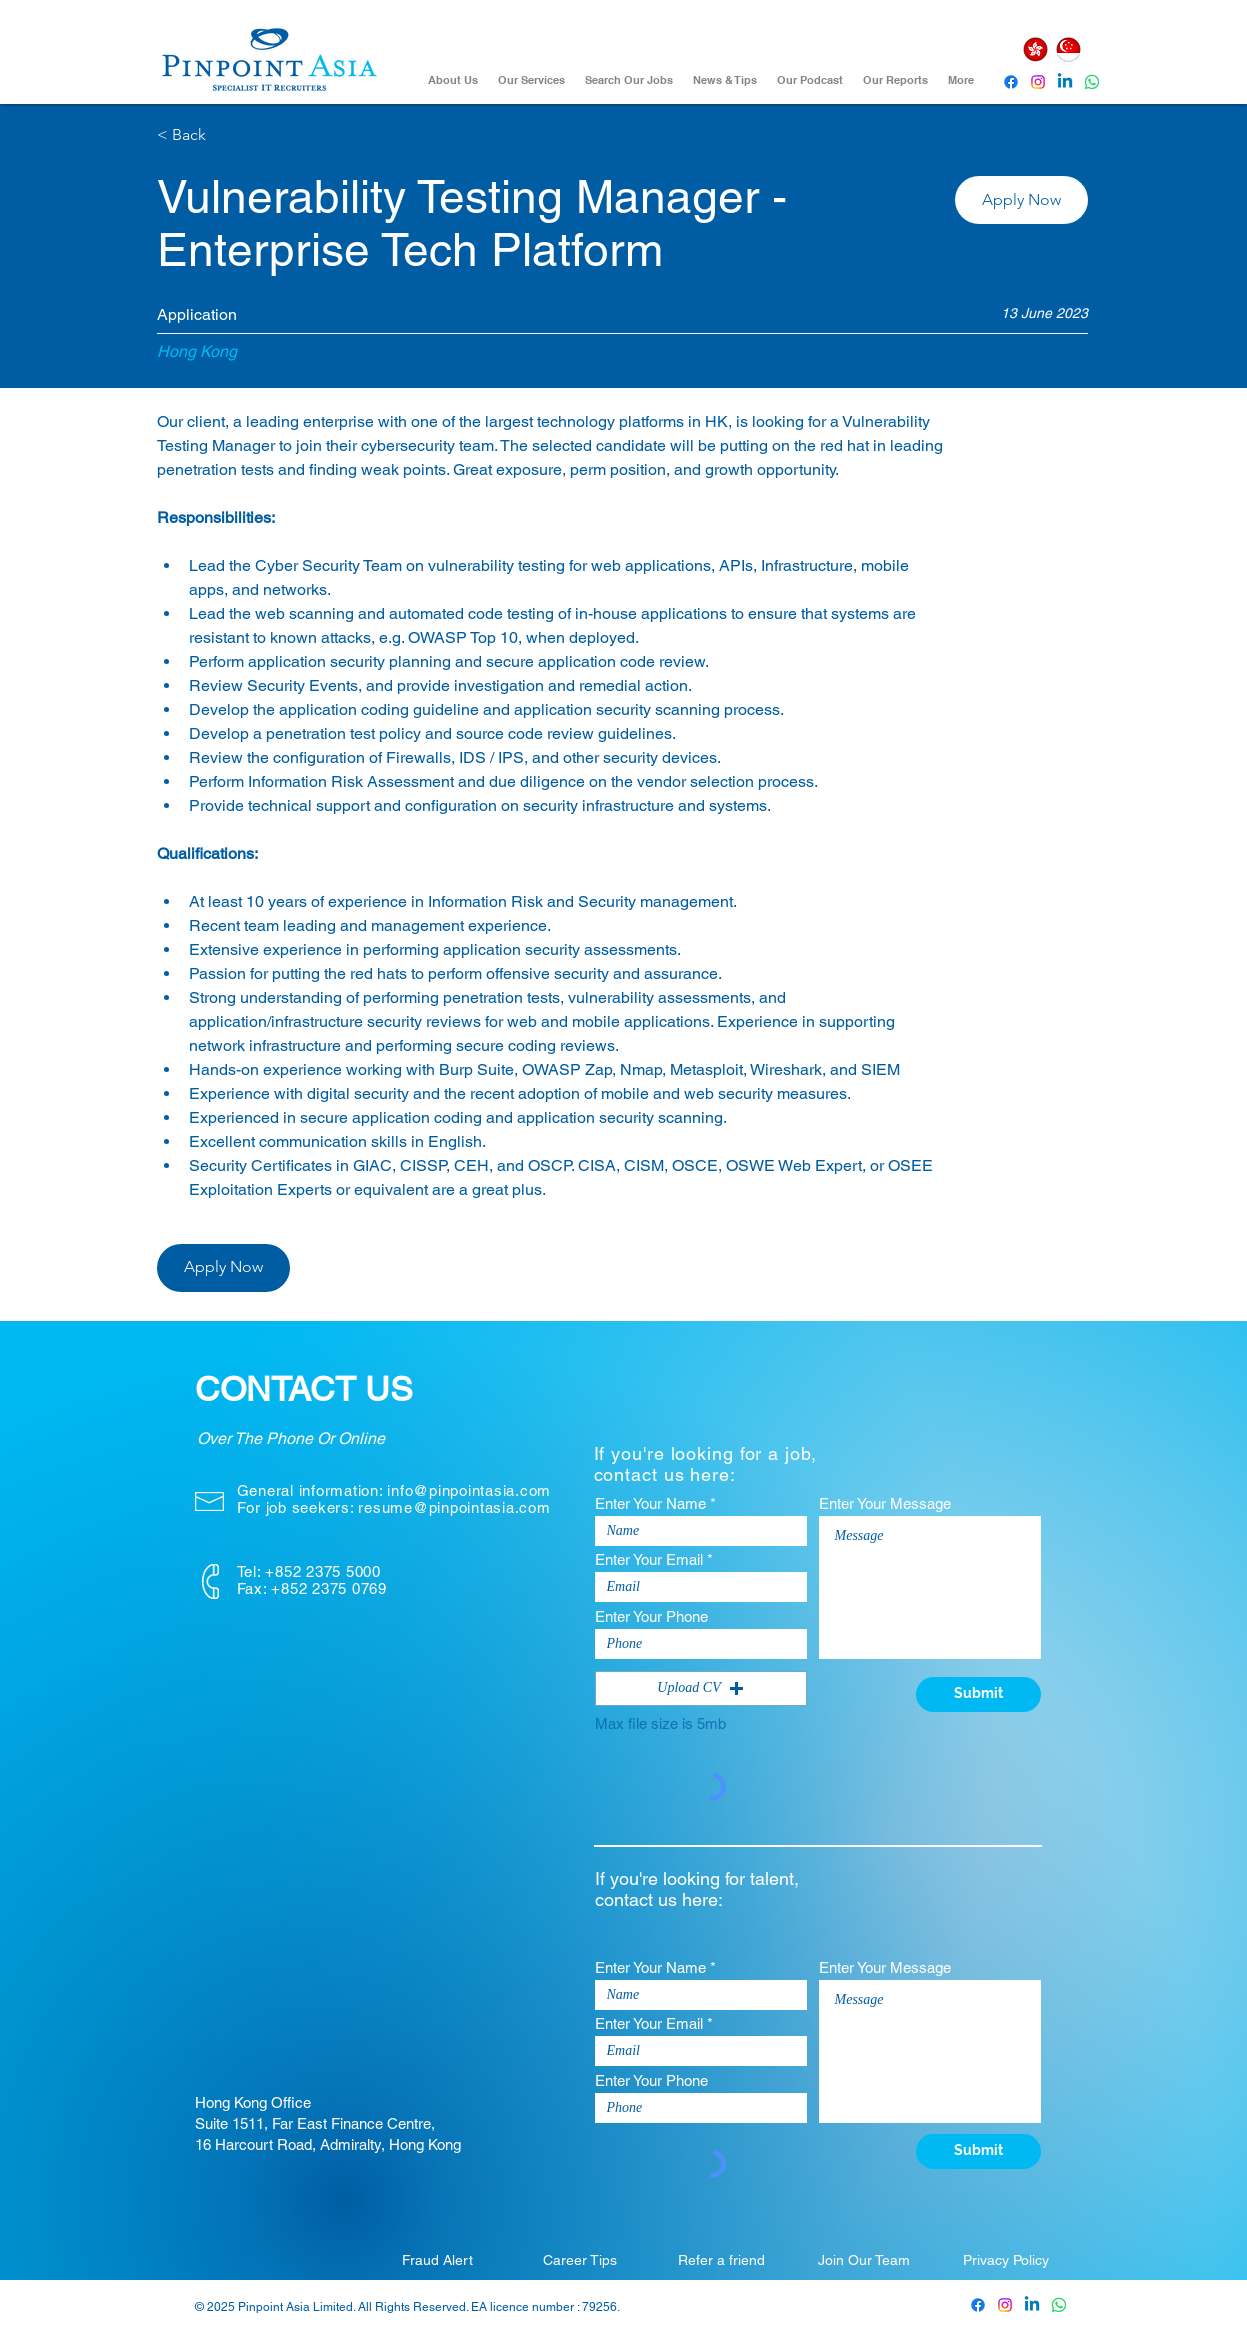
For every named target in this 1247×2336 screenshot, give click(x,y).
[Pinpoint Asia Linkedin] (1065, 82)
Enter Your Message (885, 1503)
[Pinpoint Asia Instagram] (1005, 2305)
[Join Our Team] (864, 2260)
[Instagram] (1038, 82)
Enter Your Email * (654, 1559)
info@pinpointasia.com (469, 1490)
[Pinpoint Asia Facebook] (1011, 82)
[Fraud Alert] (438, 2260)
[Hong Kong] (1036, 49)
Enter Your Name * (655, 1503)
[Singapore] (1069, 49)
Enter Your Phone (651, 1616)
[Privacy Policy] (1006, 2260)
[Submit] (978, 1694)
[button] (1021, 200)
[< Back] (228, 135)
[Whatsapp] (1092, 82)
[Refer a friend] (722, 2260)
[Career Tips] (580, 2260)
